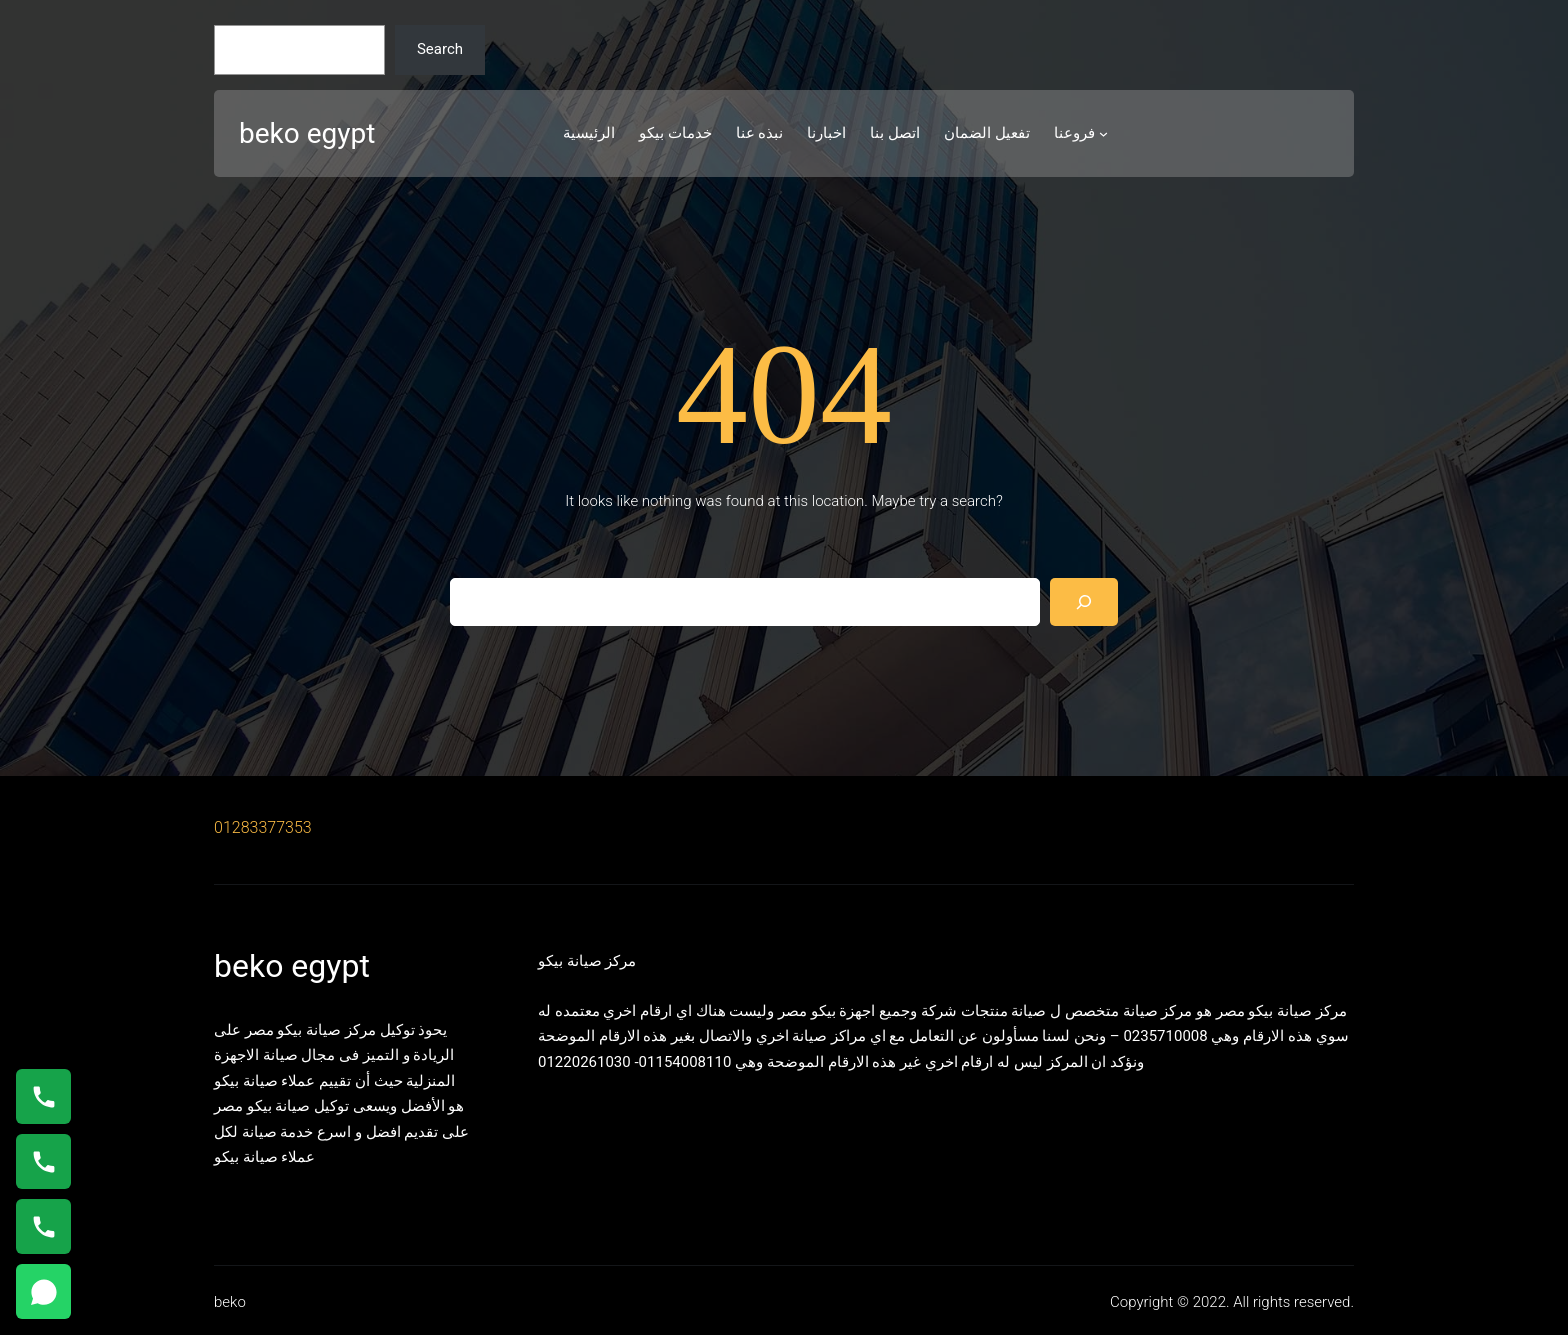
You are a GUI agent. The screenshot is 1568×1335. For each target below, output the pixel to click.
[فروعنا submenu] (1103, 133)
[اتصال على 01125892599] (43, 1226)
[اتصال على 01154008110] (43, 1096)
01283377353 (263, 827)
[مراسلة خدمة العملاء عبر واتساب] (43, 1291)
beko (230, 1302)
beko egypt (307, 133)
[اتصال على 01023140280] (43, 1161)
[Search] (1084, 602)
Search (440, 49)
